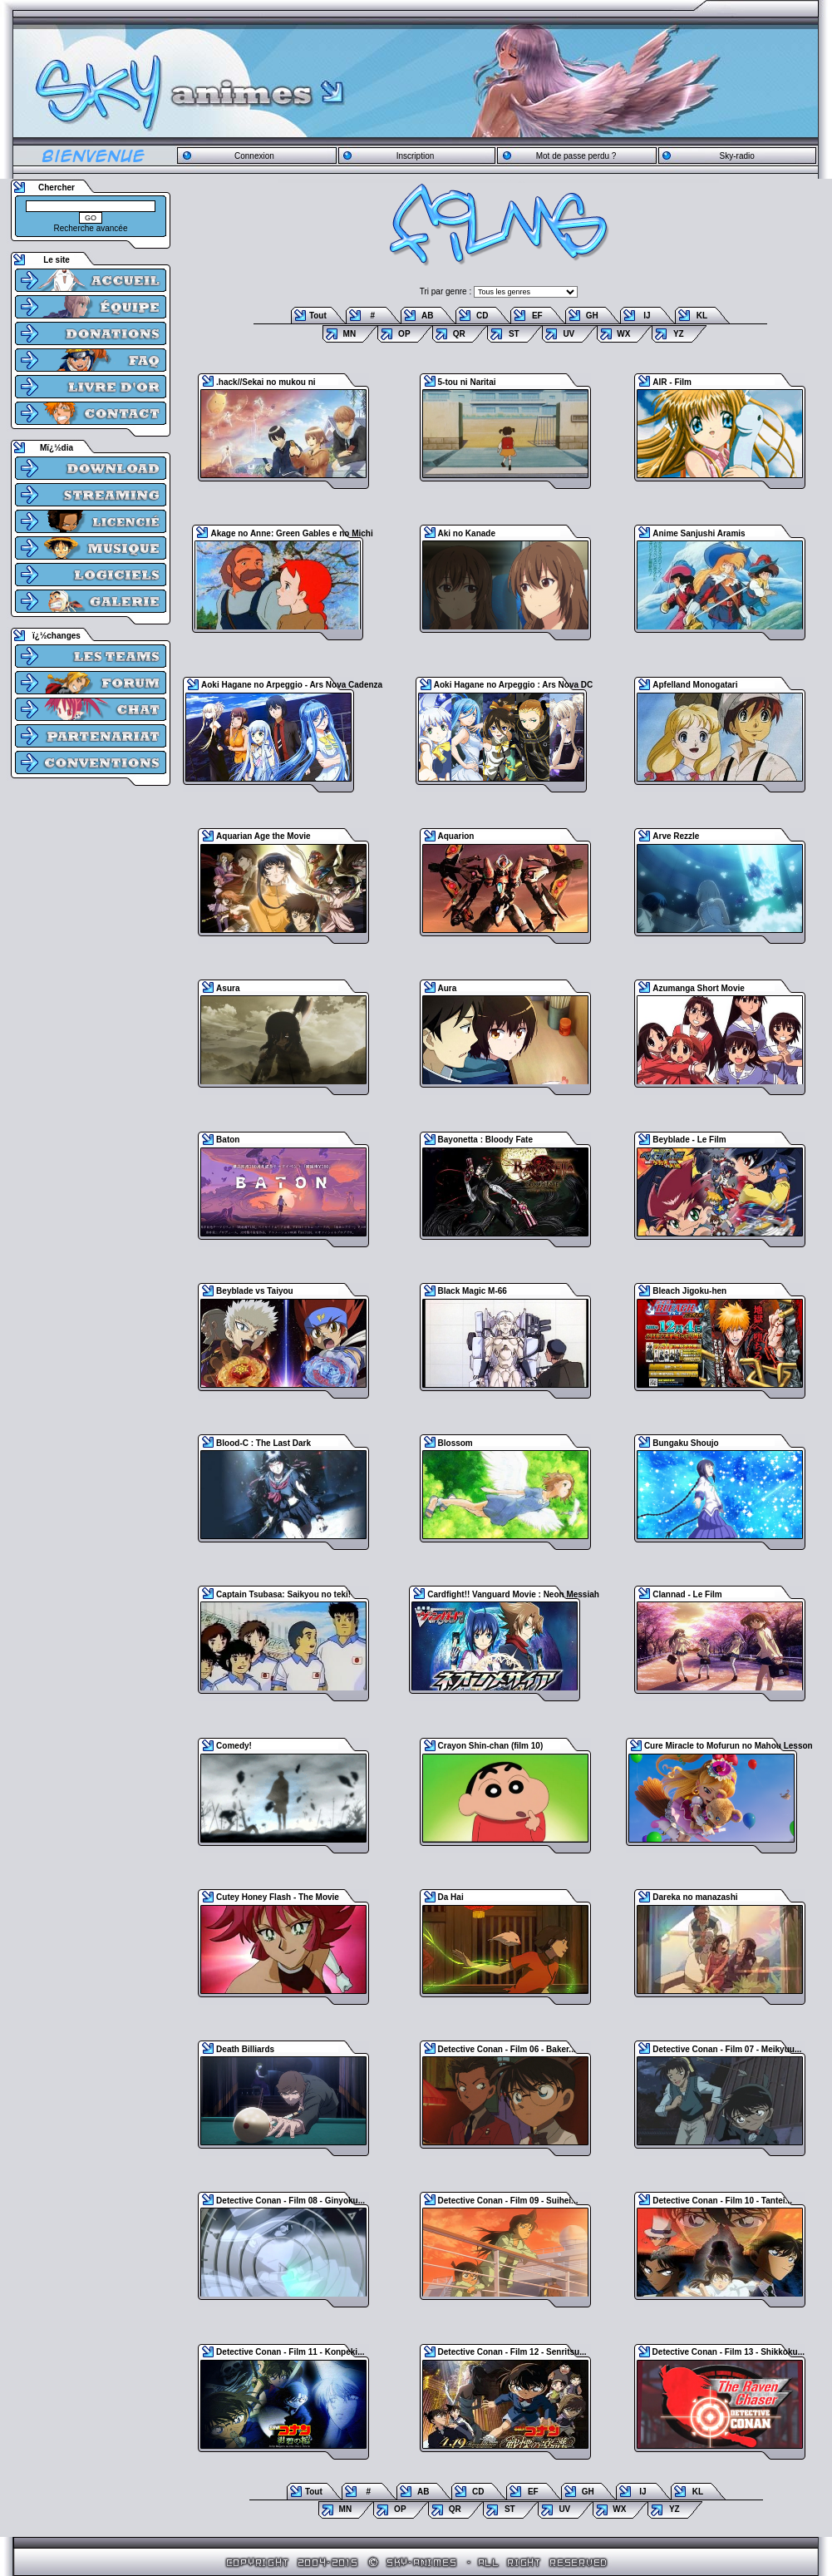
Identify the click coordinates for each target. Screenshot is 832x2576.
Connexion (254, 155)
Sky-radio (737, 155)
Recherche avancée (91, 228)
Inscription (415, 155)
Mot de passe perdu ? (576, 155)
